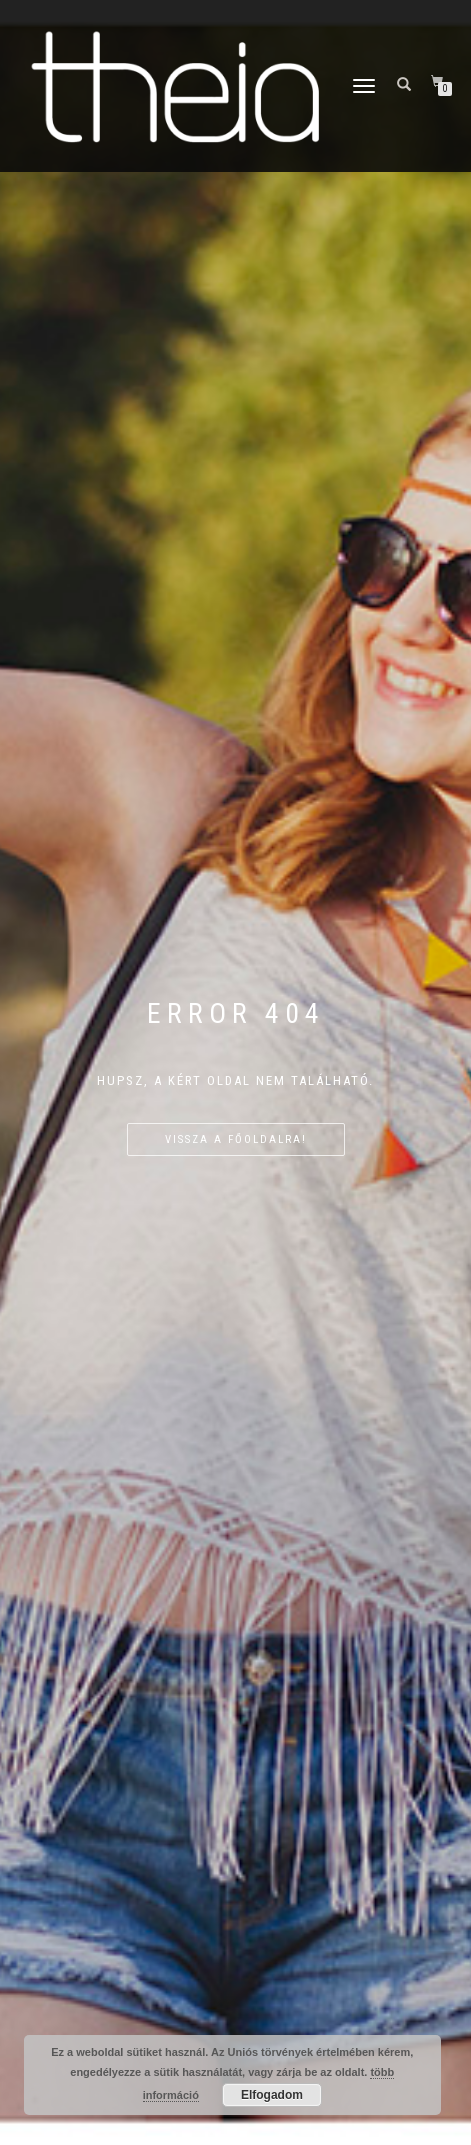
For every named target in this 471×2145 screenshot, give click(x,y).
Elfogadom (272, 2095)
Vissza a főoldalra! (236, 1139)
